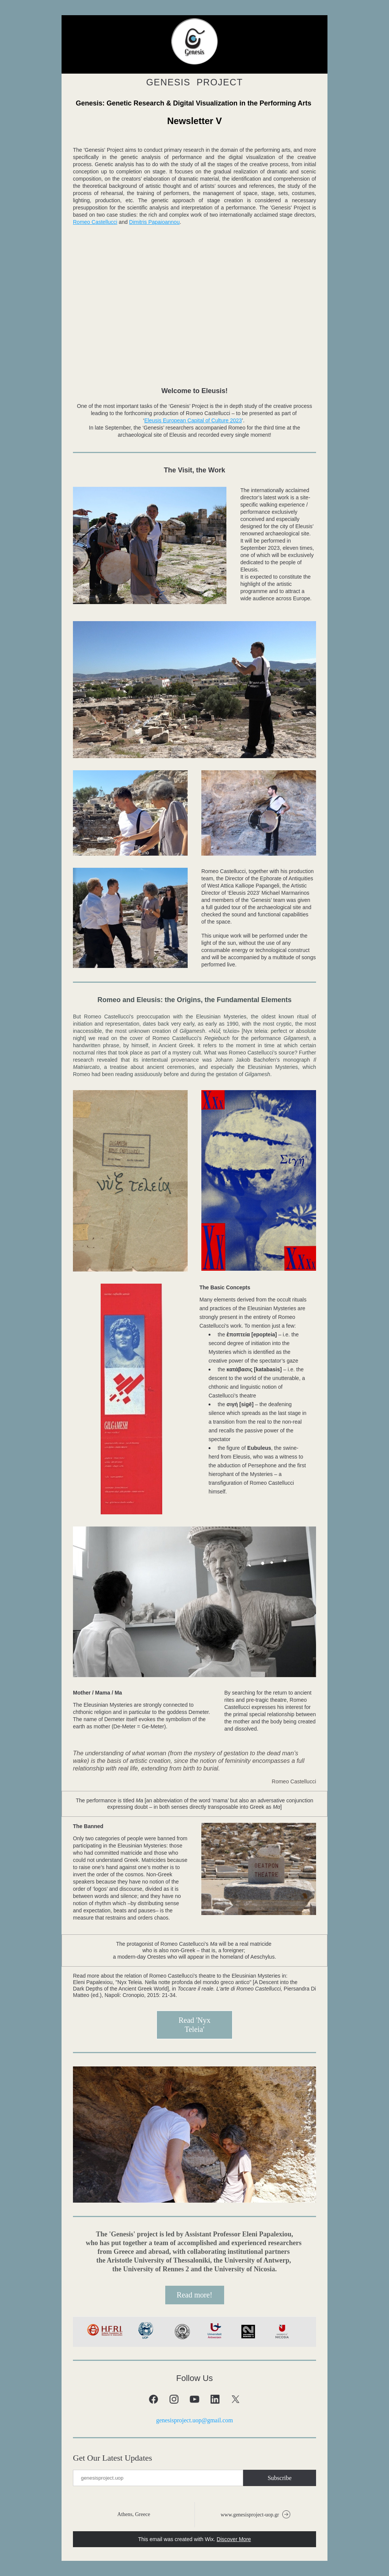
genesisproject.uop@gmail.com (194, 2420)
